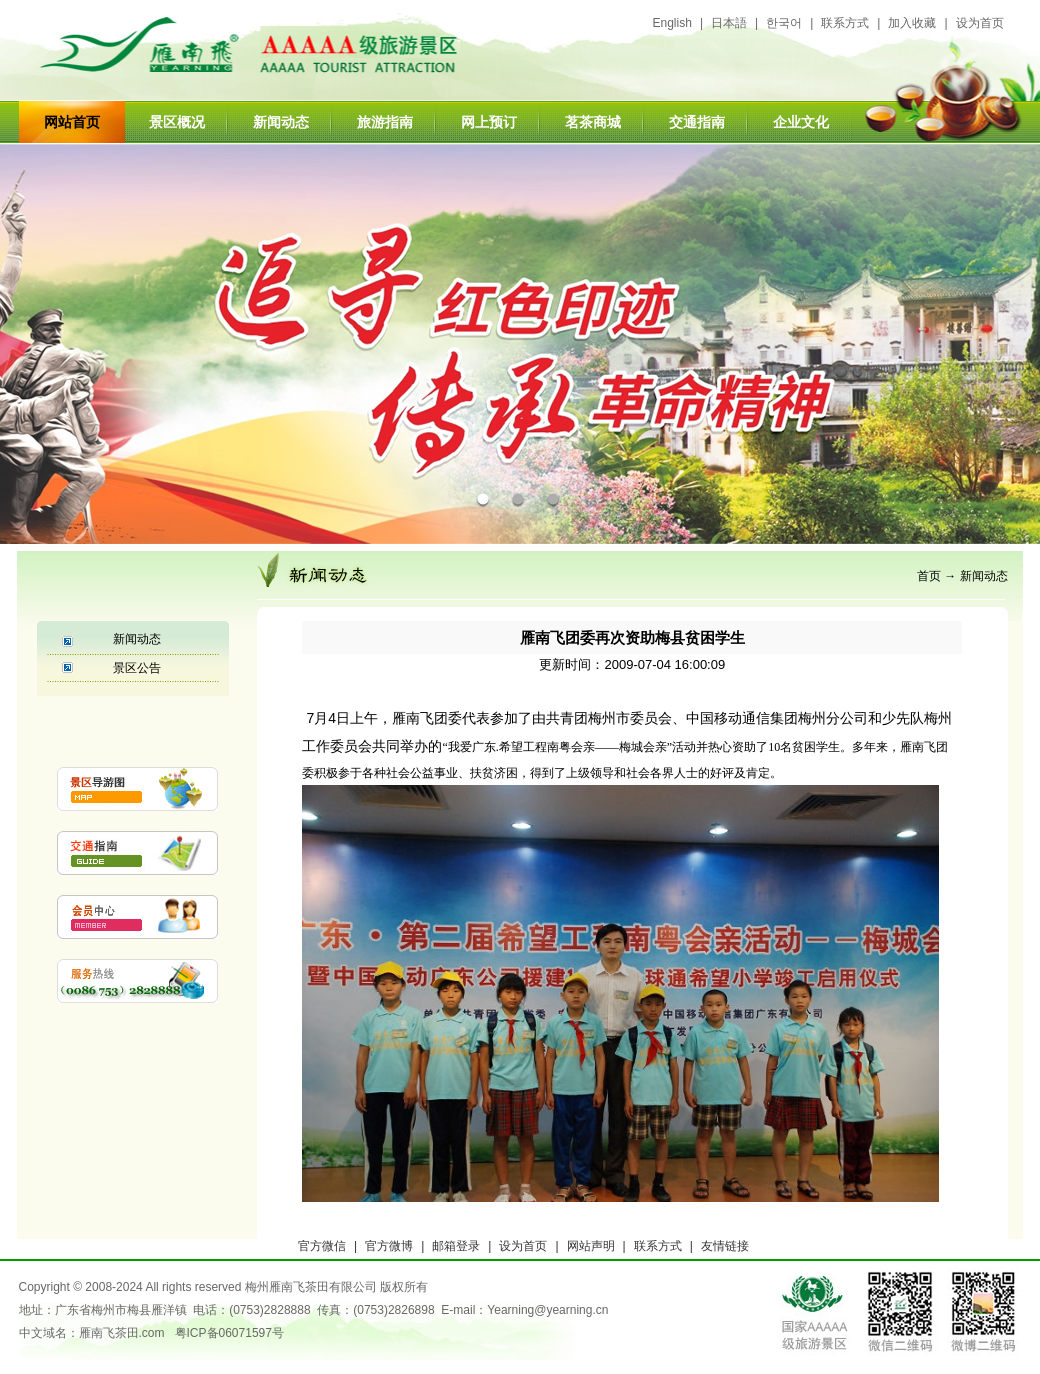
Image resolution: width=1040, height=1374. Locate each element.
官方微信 (322, 1246)
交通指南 (697, 122)
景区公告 (137, 668)
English (672, 23)
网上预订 (489, 122)
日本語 (729, 23)
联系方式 (845, 23)
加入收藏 (912, 23)
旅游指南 (385, 122)
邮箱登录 (456, 1246)
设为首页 (980, 23)
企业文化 (801, 122)
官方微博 (389, 1246)
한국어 (784, 23)
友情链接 (725, 1246)
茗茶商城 (593, 122)
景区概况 (177, 122)
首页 (929, 576)
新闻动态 (281, 122)
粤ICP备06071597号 (229, 1333)
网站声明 (591, 1246)
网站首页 (72, 122)
